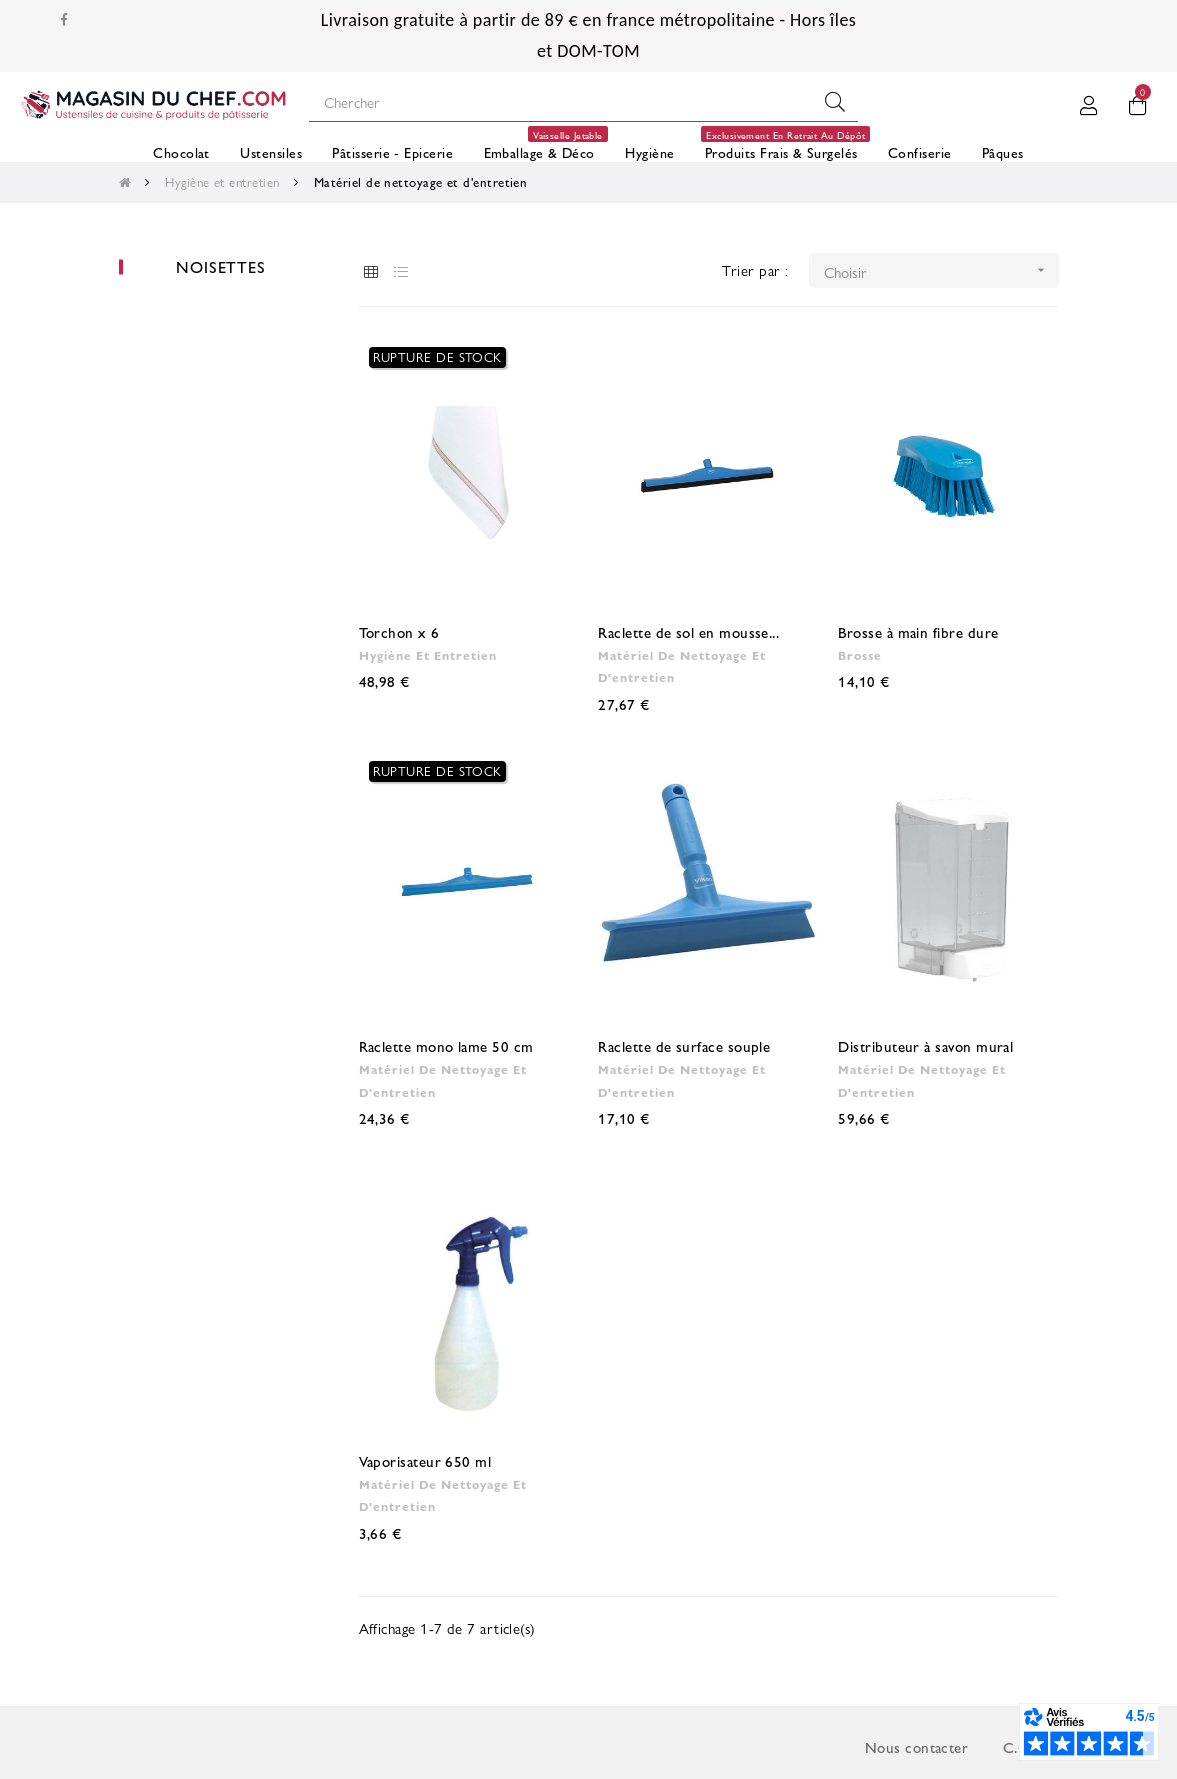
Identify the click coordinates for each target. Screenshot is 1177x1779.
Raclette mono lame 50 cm (446, 1045)
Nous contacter (916, 1747)
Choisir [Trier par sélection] (941, 270)
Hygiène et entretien (428, 655)
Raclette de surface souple (684, 1045)
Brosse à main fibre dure (918, 631)
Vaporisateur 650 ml (425, 1460)
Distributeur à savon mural (925, 1045)
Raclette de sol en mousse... (688, 631)
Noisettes (220, 266)
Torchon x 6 (399, 631)
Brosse (860, 655)
